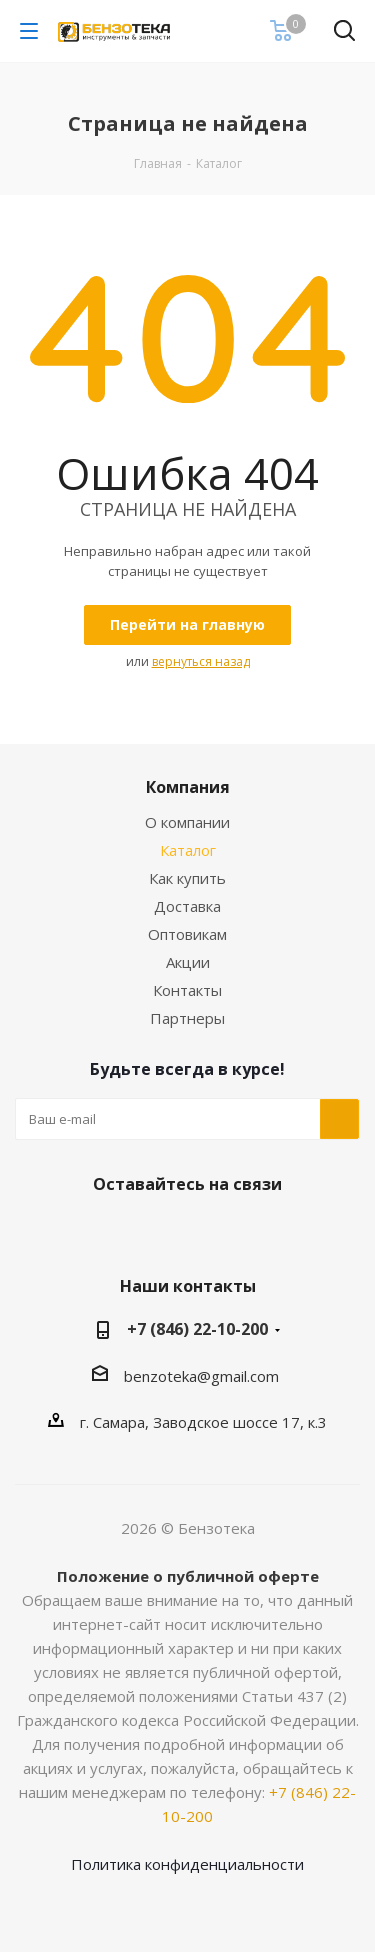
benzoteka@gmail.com (201, 1376)
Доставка (187, 906)
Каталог (188, 850)
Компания (188, 787)
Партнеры (187, 1018)
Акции (188, 962)
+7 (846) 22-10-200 (197, 1329)
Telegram (208, 1231)
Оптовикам (187, 934)
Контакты (187, 990)
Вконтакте (158, 1231)
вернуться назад (201, 661)
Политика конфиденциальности (187, 1864)
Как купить (187, 878)
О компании (187, 822)
